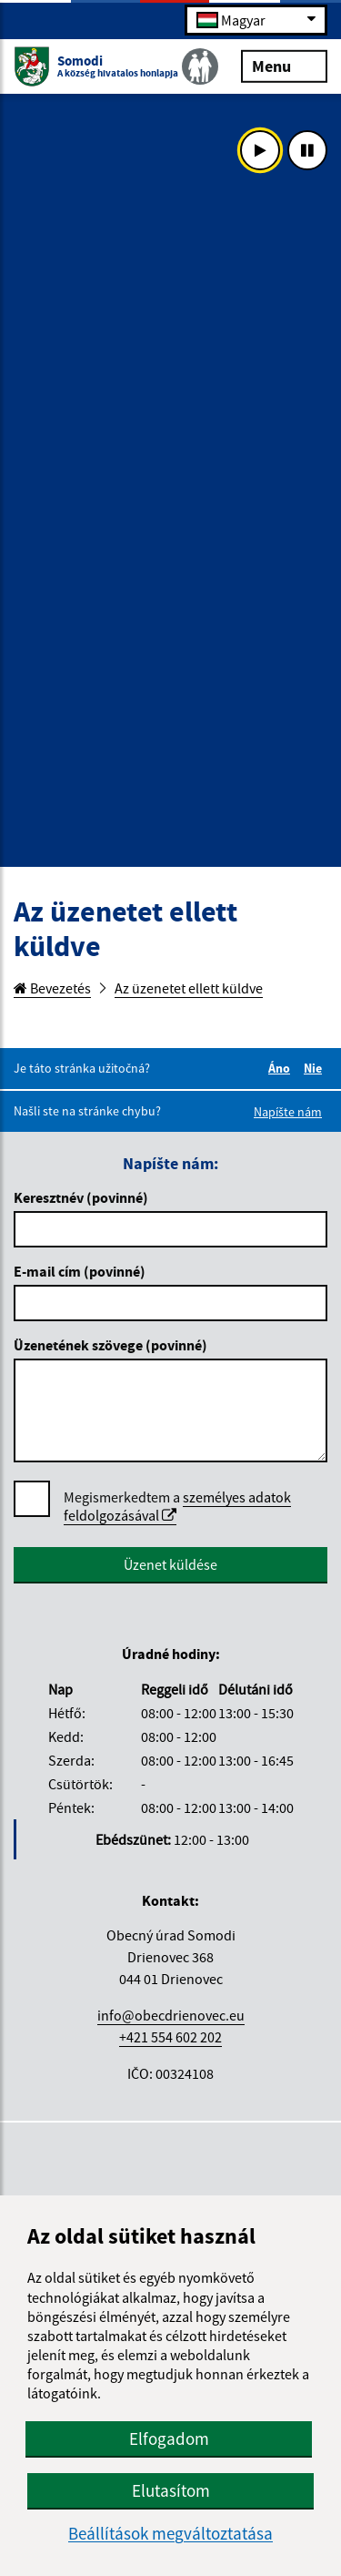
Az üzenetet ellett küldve (189, 988)
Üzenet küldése (170, 1564)
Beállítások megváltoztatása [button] (170, 2533)
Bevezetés (52, 988)
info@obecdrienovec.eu (171, 2015)
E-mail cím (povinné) (79, 1271)
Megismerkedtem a (177, 1506)
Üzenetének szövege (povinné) (110, 1345)
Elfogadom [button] (169, 2438)
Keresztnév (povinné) (81, 1197)
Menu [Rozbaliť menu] (284, 65)
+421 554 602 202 (170, 2037)
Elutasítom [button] (171, 2490)
